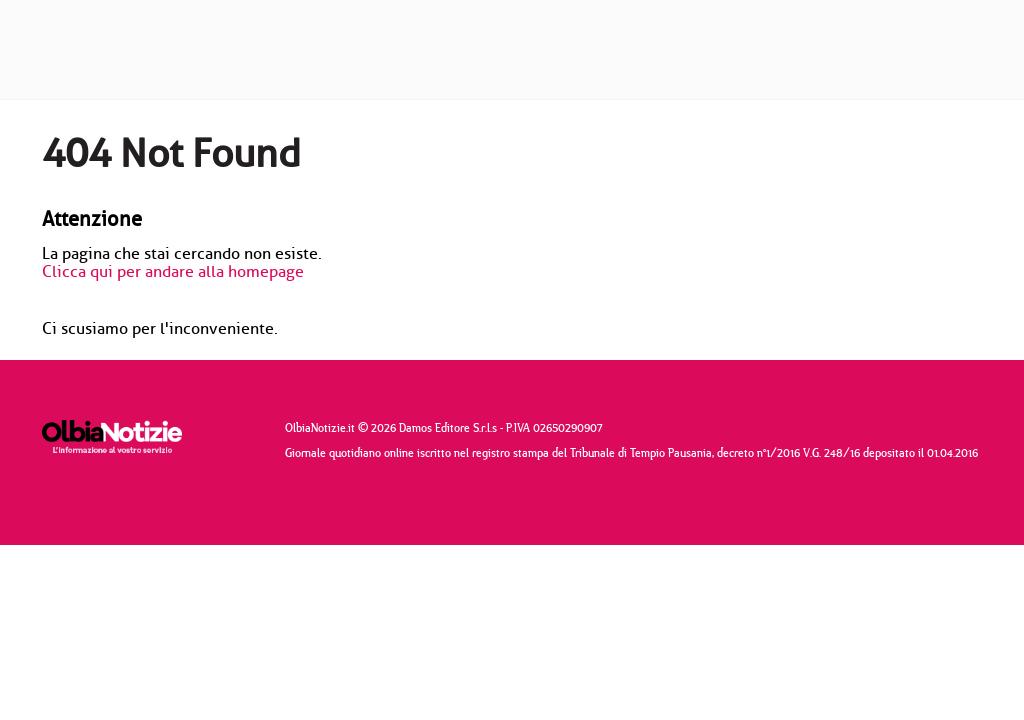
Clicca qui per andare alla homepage (173, 272)
